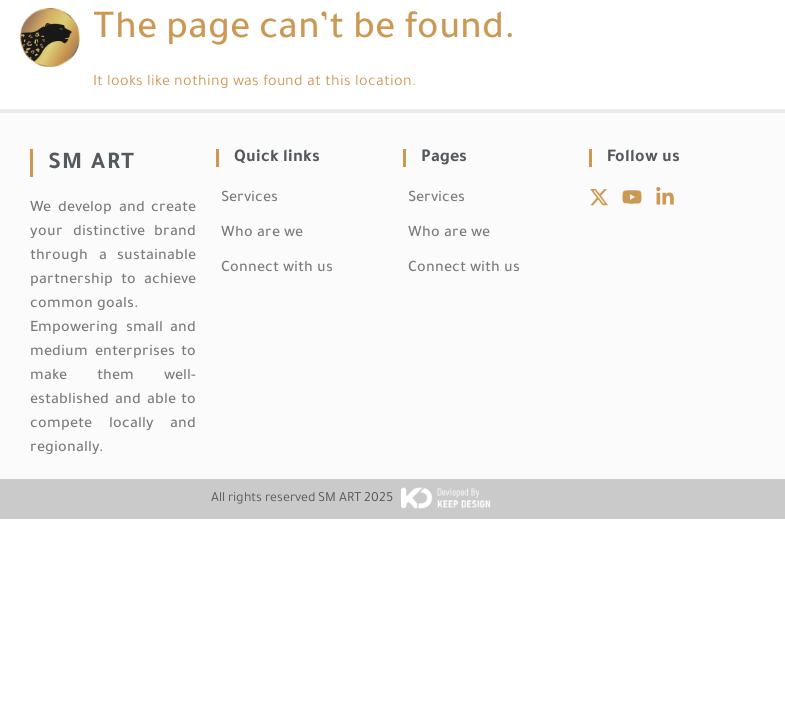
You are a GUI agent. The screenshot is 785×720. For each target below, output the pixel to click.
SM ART (91, 165)
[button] (748, 37)
